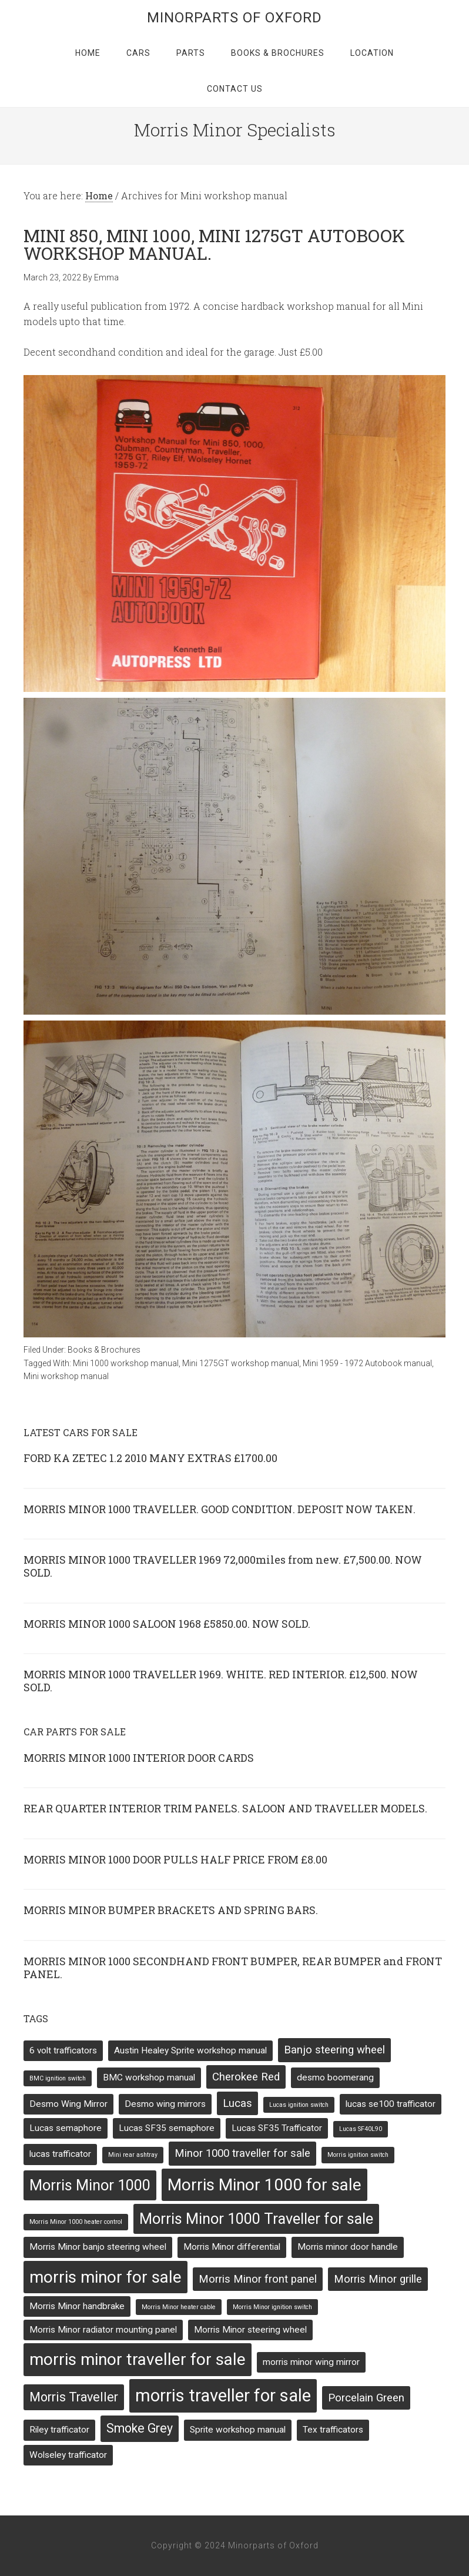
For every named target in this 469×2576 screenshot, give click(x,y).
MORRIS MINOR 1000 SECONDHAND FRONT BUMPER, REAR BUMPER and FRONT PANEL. (233, 1967)
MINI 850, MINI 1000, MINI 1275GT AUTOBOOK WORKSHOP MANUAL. (214, 244)
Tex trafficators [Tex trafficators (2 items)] (333, 2429)
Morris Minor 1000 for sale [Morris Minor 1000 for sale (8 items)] (264, 2184)
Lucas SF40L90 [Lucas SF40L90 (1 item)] (360, 2129)
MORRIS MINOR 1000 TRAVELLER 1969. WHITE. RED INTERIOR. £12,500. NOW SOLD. (221, 1680)
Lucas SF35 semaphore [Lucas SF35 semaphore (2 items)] (167, 2128)
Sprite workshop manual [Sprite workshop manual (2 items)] (238, 2429)
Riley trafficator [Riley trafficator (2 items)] (59, 2429)
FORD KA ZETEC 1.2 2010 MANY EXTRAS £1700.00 (150, 1458)
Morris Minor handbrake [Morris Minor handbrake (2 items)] (77, 2306)
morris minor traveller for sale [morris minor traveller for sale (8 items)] (137, 2359)
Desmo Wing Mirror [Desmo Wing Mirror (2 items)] (68, 2104)
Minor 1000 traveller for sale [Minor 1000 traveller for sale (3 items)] (242, 2153)
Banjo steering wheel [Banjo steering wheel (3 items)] (334, 2049)
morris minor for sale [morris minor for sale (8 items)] (105, 2277)
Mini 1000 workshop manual (126, 1363)
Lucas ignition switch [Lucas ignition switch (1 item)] (299, 2105)
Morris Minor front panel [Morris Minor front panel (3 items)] (258, 2279)
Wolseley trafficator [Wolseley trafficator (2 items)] (68, 2455)
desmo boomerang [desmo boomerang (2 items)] (335, 2077)
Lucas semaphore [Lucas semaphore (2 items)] (65, 2128)
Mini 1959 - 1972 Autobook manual (367, 1363)
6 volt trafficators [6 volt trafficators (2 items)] (63, 2050)
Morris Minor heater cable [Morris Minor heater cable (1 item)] (179, 2307)
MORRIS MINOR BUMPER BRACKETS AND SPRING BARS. (171, 1910)
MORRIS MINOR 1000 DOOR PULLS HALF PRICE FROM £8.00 (175, 1859)
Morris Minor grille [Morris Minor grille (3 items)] (378, 2279)
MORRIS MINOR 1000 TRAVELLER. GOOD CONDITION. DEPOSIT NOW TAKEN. (220, 1509)
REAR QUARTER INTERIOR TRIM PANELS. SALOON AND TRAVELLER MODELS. (225, 1808)
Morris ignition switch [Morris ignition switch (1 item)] (357, 2155)
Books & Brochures (104, 1349)
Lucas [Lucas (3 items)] (237, 2103)
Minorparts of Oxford (234, 17)
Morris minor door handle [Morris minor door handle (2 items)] (347, 2247)
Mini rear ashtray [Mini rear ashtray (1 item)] (133, 2155)
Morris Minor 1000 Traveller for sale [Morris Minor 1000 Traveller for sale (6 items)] (256, 2218)
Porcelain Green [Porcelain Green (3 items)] (366, 2397)
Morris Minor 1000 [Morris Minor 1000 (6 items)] (89, 2185)
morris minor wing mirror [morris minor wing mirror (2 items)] (311, 2362)
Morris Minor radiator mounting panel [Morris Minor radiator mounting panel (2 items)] (103, 2329)
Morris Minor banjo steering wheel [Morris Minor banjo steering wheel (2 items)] (97, 2247)
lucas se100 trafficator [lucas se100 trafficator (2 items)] (391, 2104)
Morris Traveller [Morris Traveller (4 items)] (73, 2397)
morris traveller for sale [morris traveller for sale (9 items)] (223, 2396)
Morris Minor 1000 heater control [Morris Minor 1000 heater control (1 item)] (75, 2222)
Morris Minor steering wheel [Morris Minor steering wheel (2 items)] (250, 2329)
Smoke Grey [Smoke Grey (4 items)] (139, 2428)
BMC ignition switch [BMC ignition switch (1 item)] (57, 2078)
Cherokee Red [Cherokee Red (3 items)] (246, 2076)
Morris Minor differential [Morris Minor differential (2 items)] (231, 2247)
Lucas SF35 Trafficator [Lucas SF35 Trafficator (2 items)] (277, 2128)
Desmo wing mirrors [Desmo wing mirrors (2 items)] (165, 2104)
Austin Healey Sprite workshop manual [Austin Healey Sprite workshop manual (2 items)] (190, 2050)
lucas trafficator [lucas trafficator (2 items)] (60, 2154)
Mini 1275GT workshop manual (240, 1363)
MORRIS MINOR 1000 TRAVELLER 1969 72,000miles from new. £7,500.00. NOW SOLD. (223, 1566)
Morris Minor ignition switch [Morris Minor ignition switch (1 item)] (272, 2307)
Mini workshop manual (66, 1376)
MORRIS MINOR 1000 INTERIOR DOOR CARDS (139, 1758)
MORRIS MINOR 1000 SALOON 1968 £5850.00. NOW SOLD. (167, 1624)
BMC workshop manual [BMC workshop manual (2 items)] (149, 2077)
